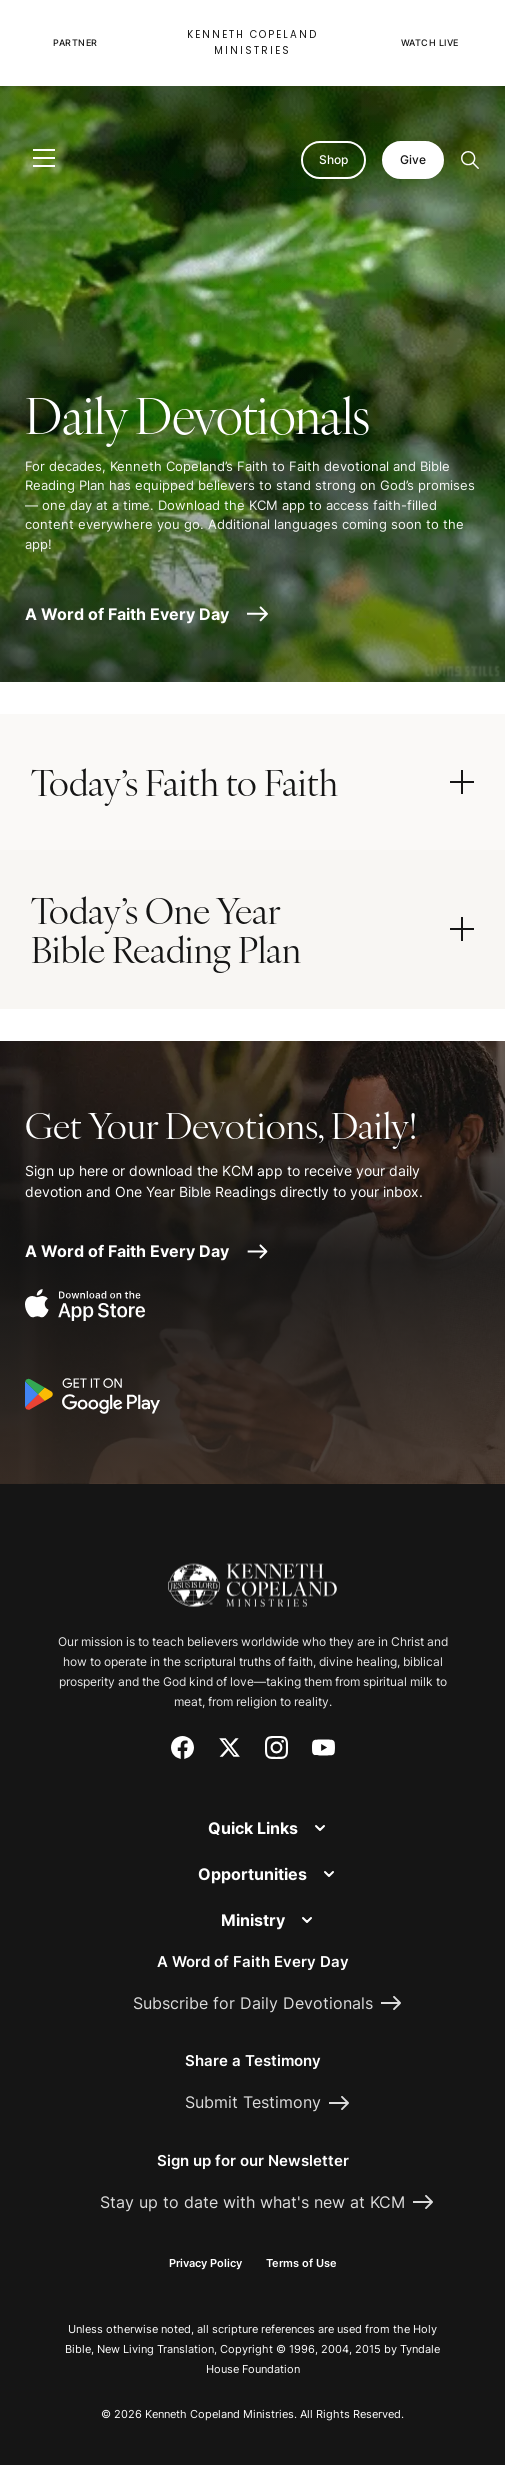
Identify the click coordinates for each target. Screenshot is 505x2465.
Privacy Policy (205, 2263)
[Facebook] (182, 1747)
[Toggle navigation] (44, 159)
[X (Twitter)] (229, 1747)
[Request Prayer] (407, 1436)
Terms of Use (301, 2263)
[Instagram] (276, 1747)
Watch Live (430, 42)
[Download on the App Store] (92, 1306)
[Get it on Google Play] (92, 1397)
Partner (75, 42)
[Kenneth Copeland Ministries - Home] (252, 1574)
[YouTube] (323, 1747)
